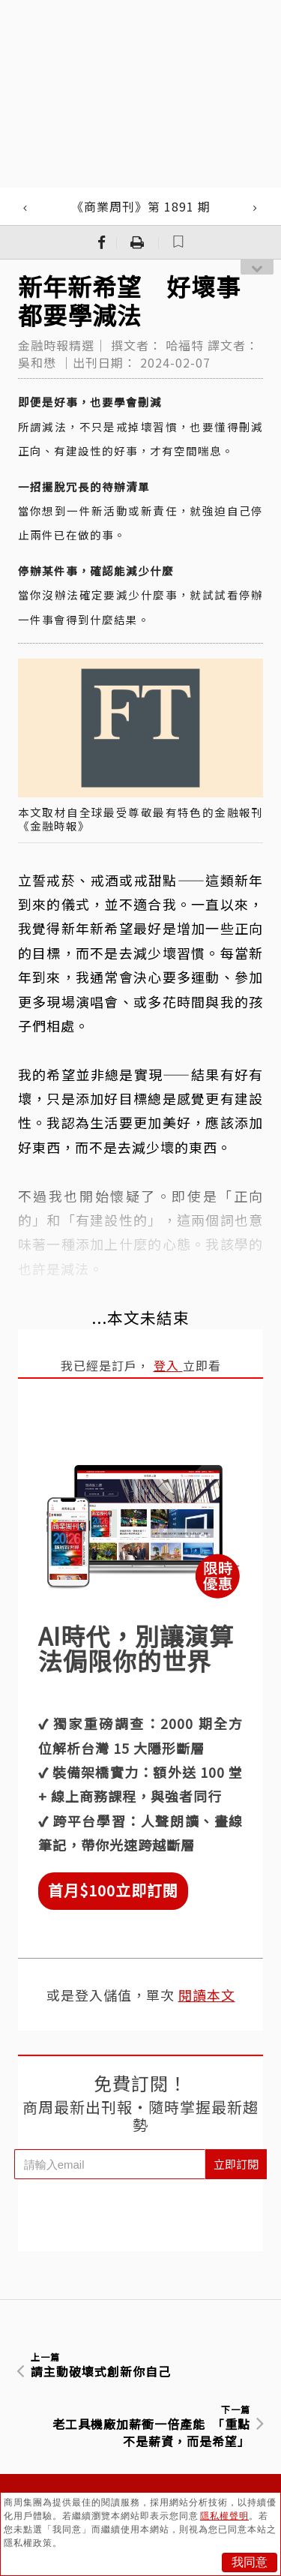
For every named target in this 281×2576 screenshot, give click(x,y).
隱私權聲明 (224, 2516)
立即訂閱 (236, 2164)
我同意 (250, 2562)
